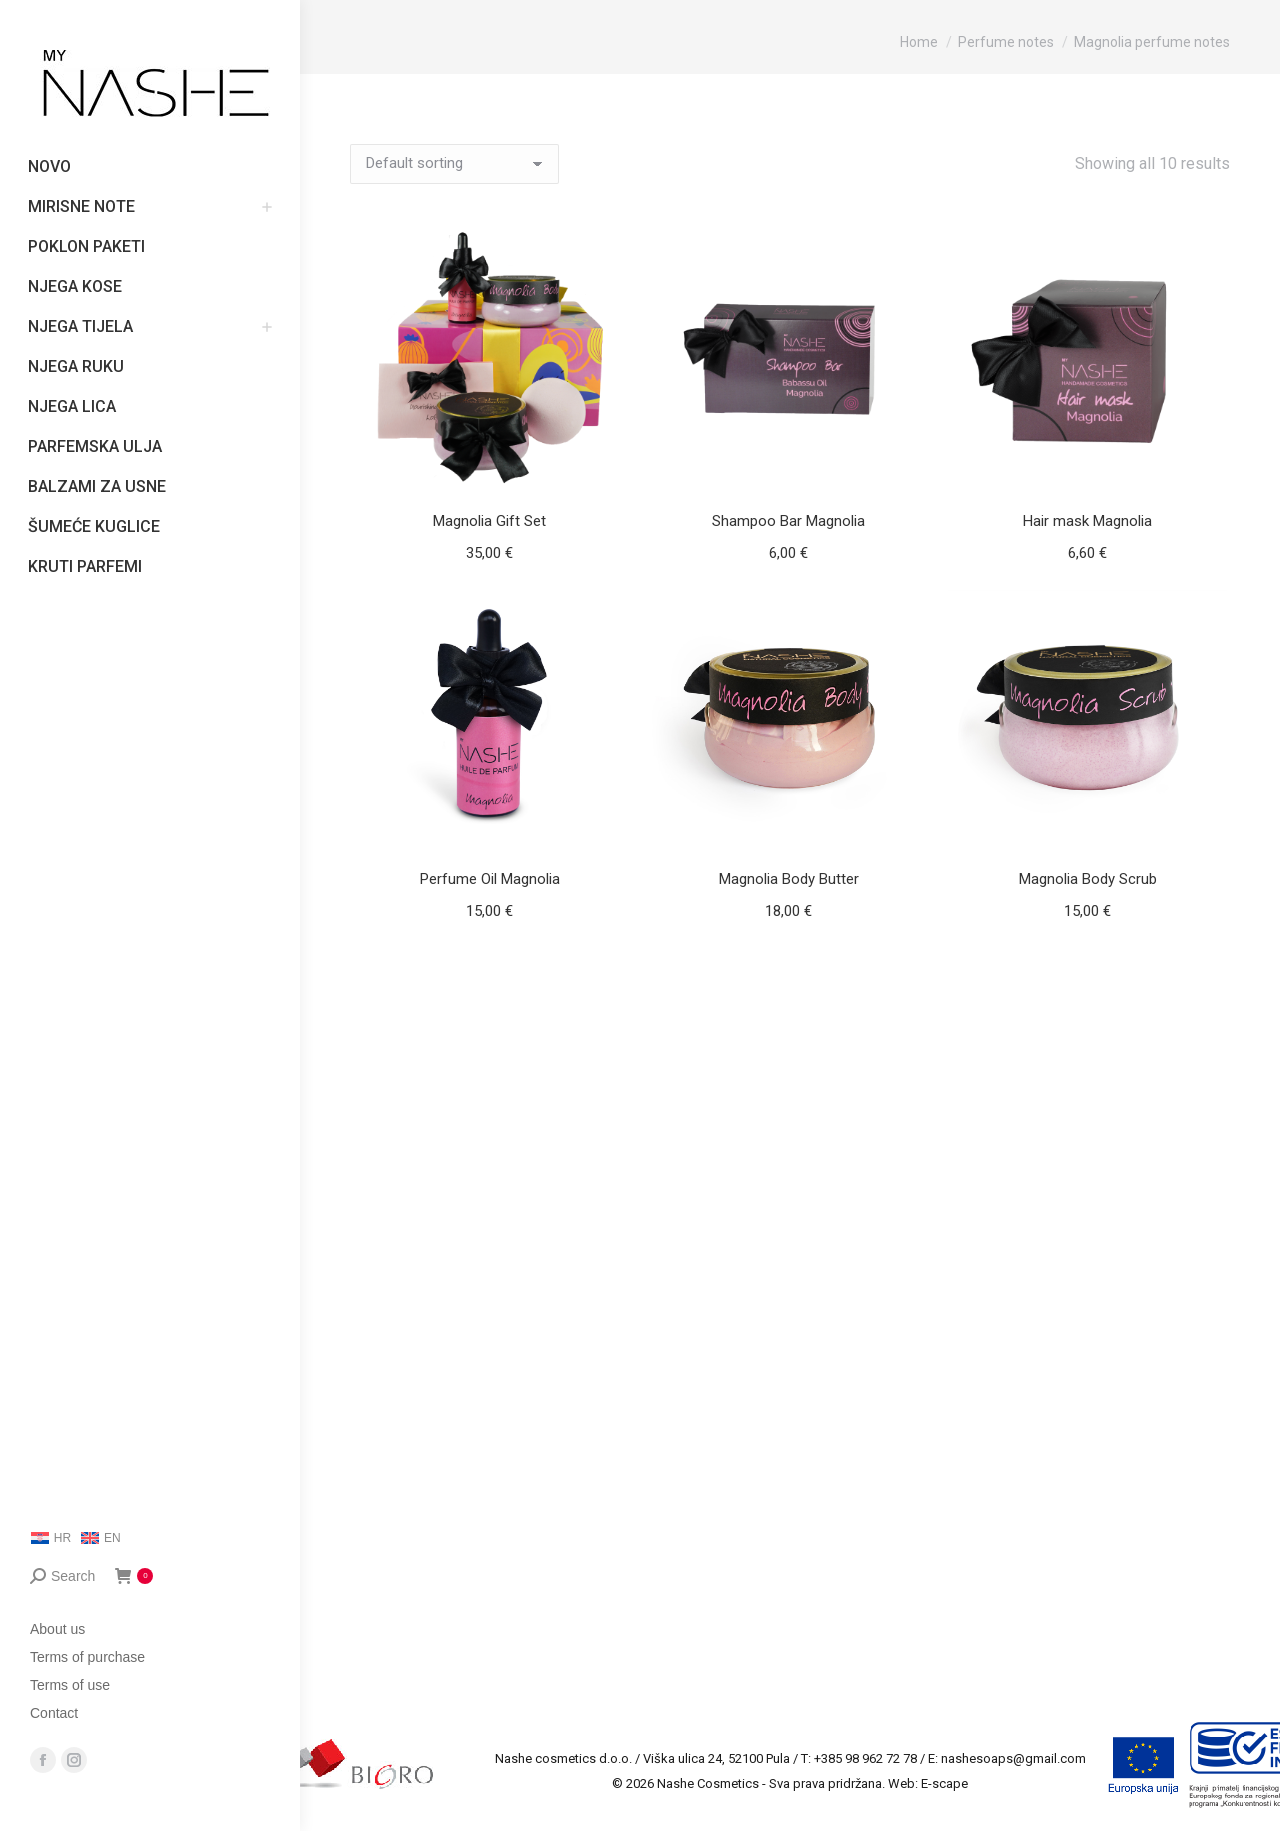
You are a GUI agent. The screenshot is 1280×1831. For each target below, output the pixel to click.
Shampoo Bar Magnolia (788, 521)
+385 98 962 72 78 (865, 1758)
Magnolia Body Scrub (1088, 879)
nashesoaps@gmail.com (1013, 1758)
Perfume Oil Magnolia (490, 879)
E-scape (944, 1783)
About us (57, 1629)
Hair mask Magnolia (1087, 521)
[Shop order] (454, 164)
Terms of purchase (87, 1657)
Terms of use (70, 1685)
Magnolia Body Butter (789, 879)
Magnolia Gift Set (489, 521)
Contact (54, 1713)
